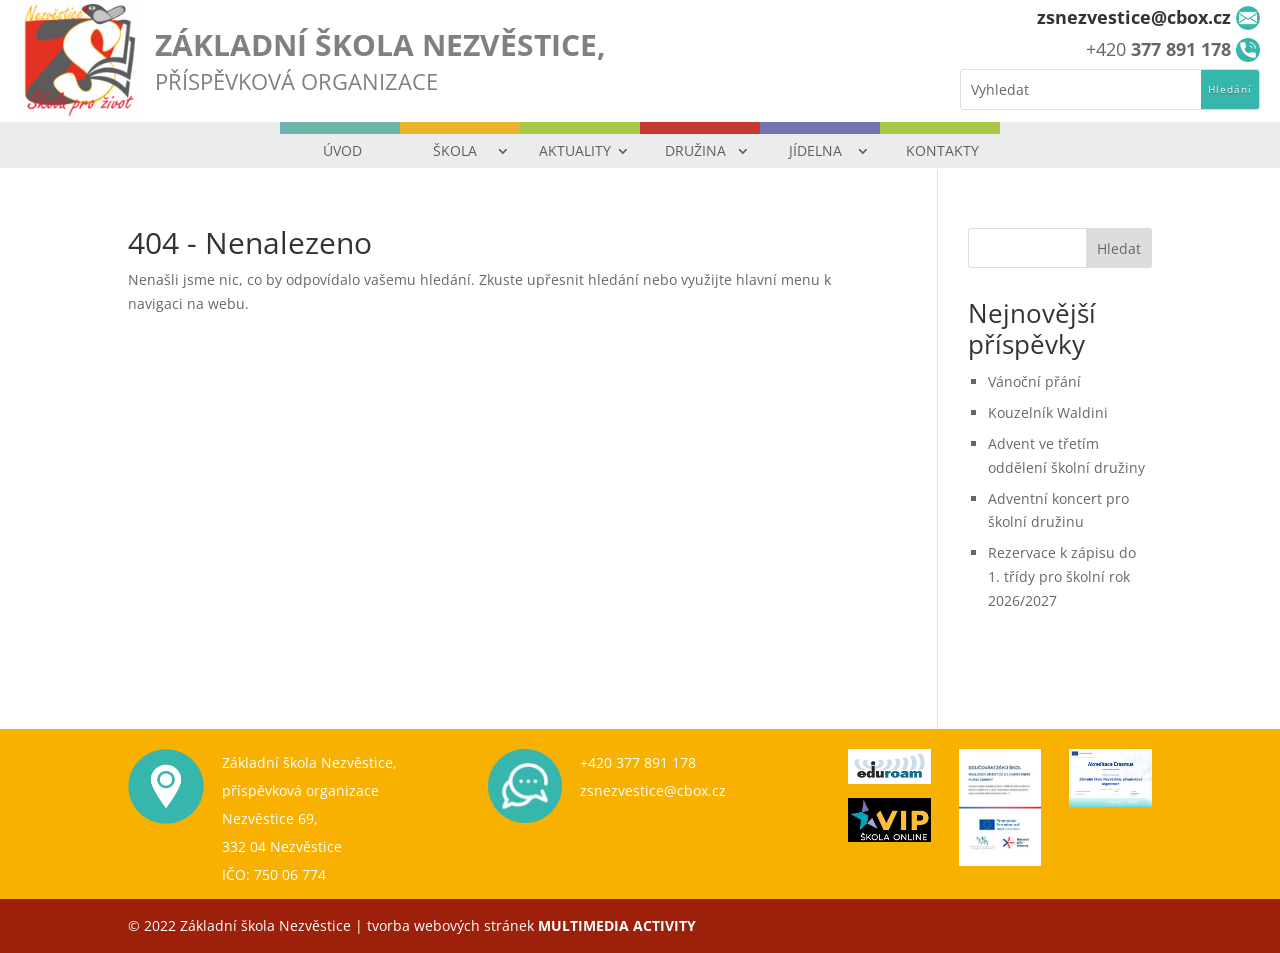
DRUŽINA (695, 150)
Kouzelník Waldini (1048, 412)
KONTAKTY (942, 150)
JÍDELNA (815, 150)
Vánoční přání (1034, 381)
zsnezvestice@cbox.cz (653, 790)
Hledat (1119, 248)
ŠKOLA (455, 150)
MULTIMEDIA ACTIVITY (617, 925)
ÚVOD (342, 150)
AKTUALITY (575, 150)
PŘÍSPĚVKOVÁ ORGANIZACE (296, 81)
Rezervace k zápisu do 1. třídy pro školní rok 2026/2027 (1062, 576)
